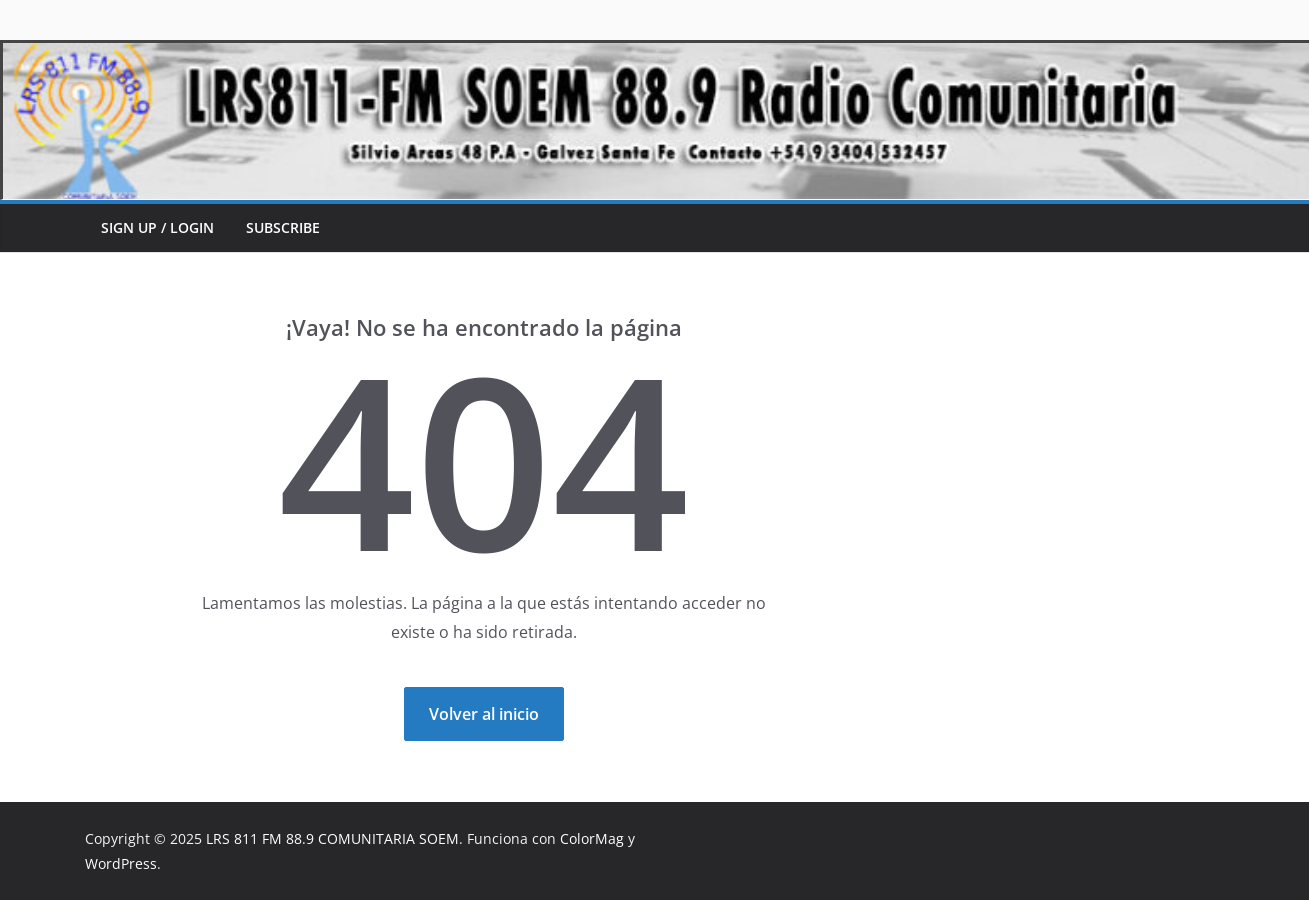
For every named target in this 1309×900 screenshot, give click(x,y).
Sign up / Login (157, 227)
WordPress (121, 863)
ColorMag (592, 838)
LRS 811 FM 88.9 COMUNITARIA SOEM (332, 838)
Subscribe (283, 227)
